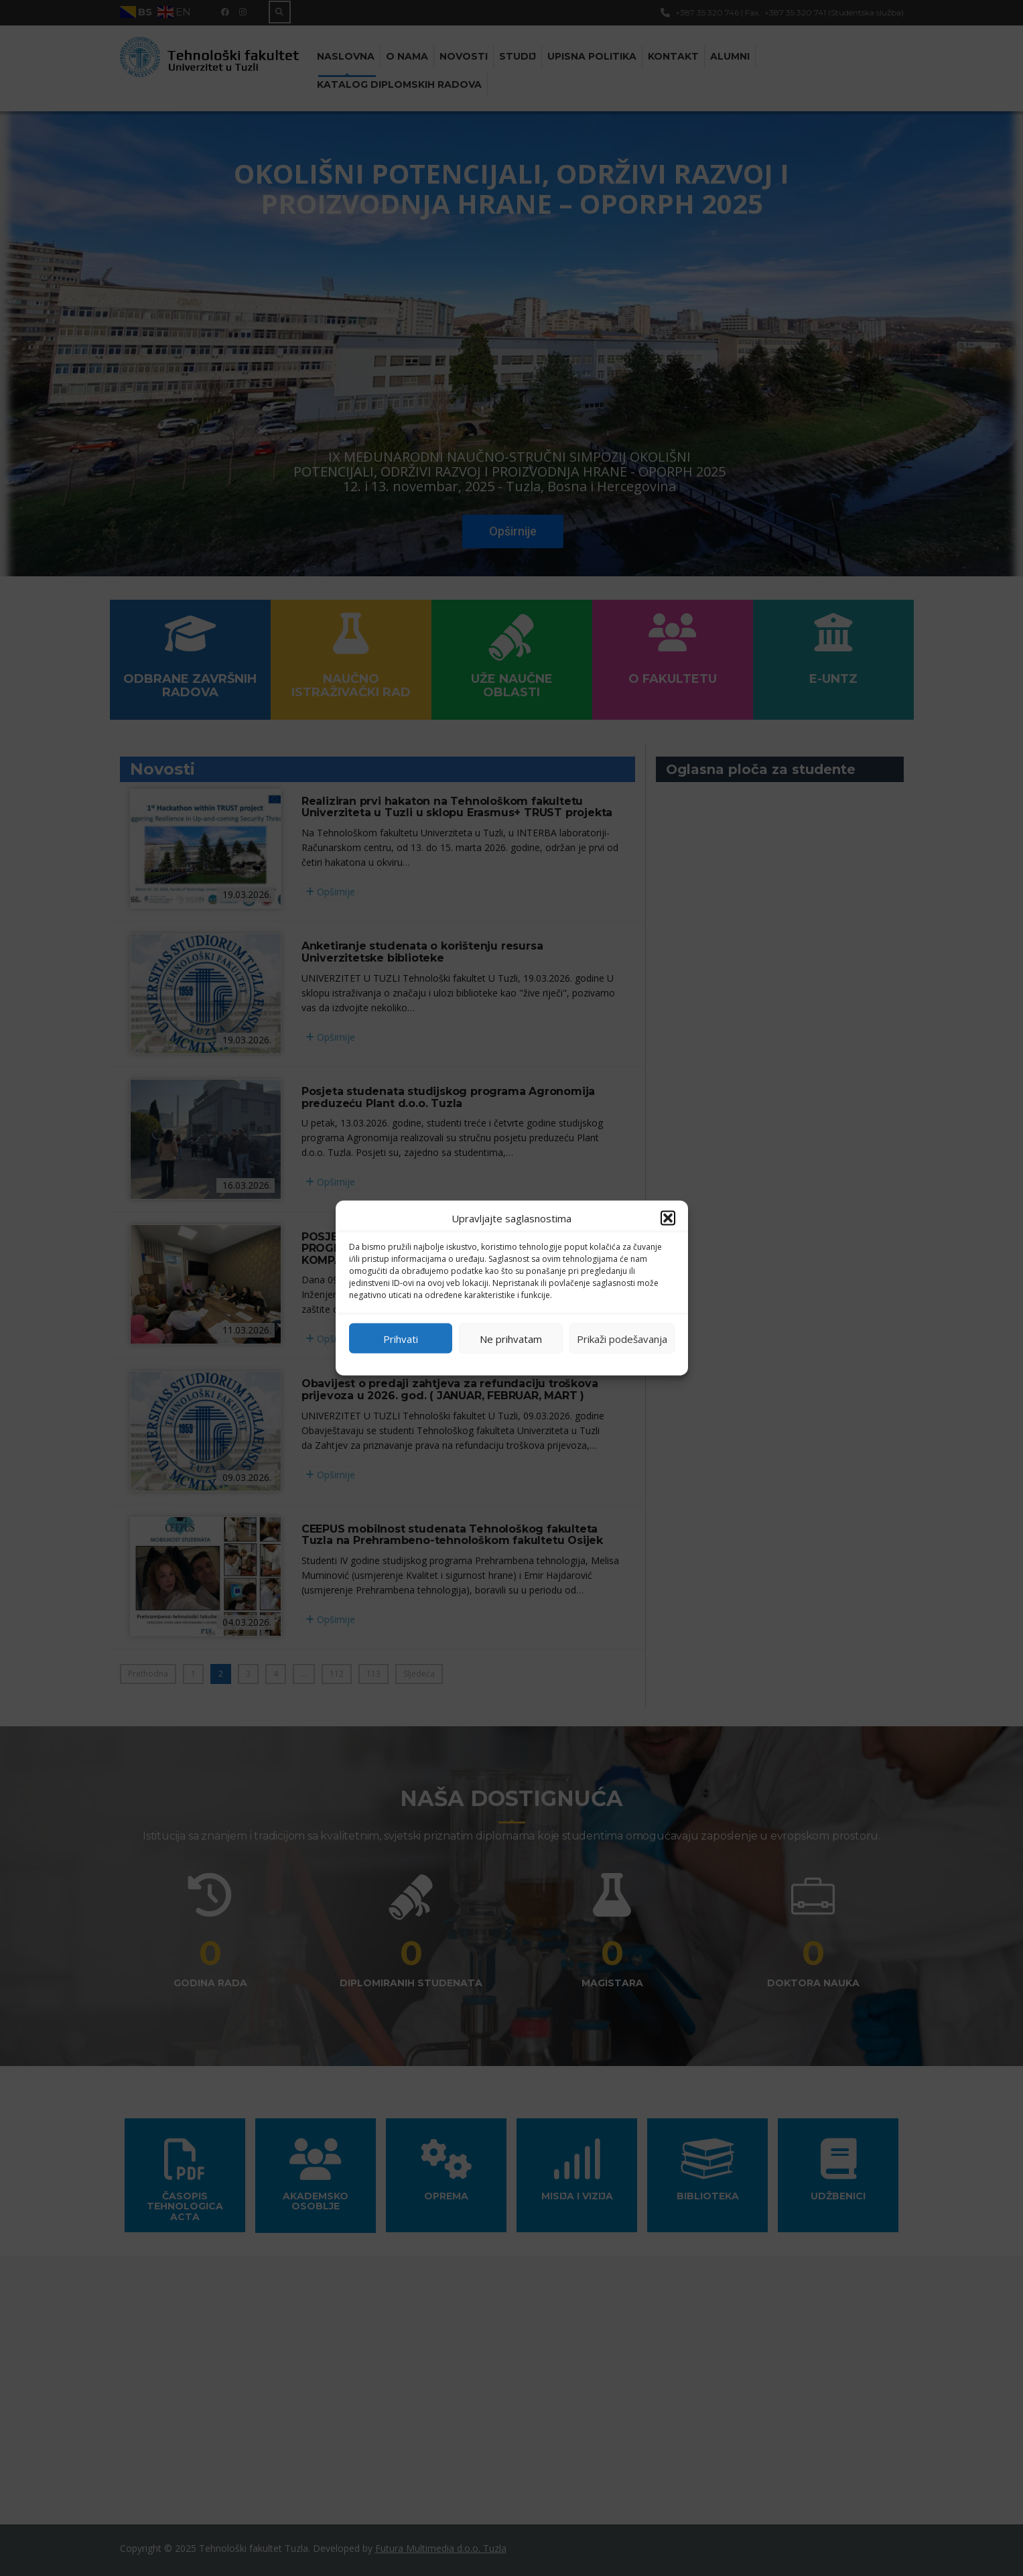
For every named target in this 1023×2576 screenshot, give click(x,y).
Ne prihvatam (511, 1338)
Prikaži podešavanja (622, 1338)
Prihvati (400, 1338)
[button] (668, 1218)
